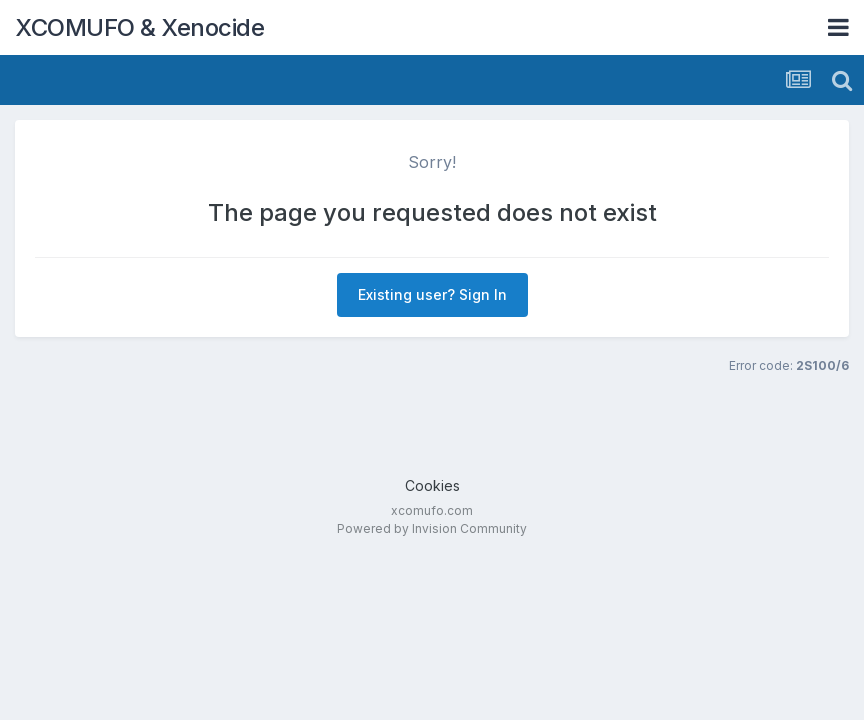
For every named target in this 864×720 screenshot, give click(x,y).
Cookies (432, 485)
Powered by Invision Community (432, 528)
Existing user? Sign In (432, 294)
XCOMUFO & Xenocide (139, 27)
